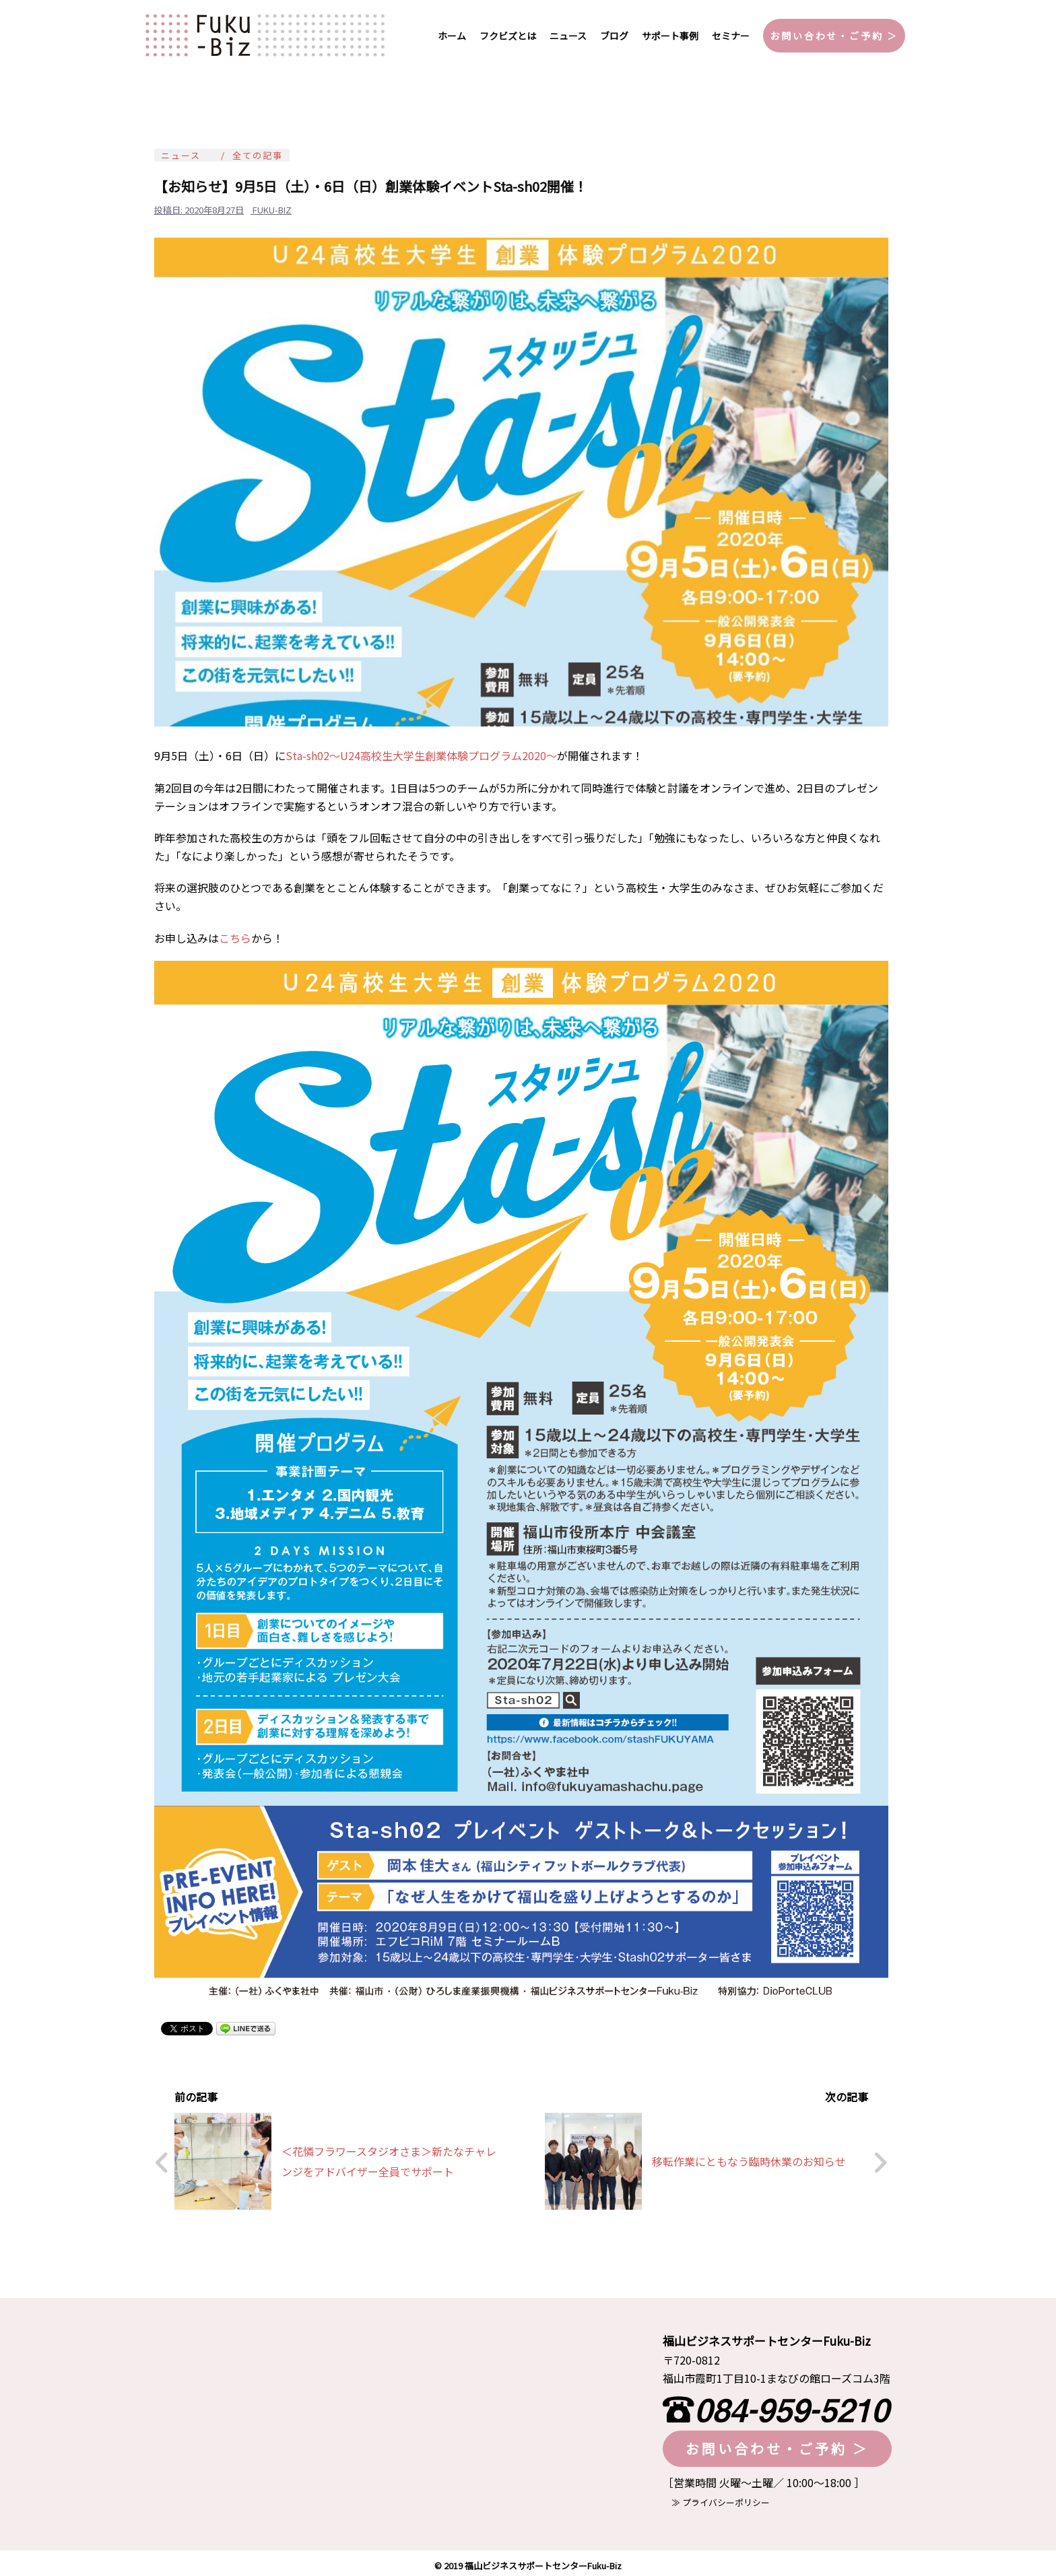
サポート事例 (670, 35)
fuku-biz (272, 209)
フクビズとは (508, 35)
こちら (235, 938)
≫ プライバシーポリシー (716, 2497)
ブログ (614, 35)
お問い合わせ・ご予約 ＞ (834, 35)
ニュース (568, 35)
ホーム (452, 35)
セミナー (731, 35)
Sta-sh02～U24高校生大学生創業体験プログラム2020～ (421, 755)
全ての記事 (257, 155)
